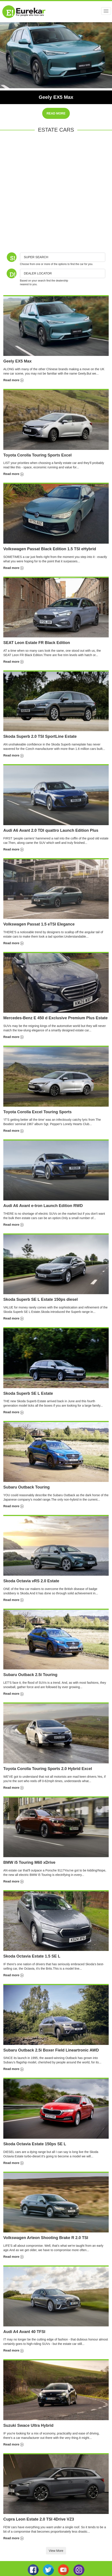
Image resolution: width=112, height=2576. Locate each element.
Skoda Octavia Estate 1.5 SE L (31, 1956)
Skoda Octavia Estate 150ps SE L (34, 2144)
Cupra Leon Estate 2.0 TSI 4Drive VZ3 (38, 2519)
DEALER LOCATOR (38, 273)
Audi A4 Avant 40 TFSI (24, 2331)
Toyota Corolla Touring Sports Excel (37, 455)
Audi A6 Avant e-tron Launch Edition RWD (43, 1205)
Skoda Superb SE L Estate (28, 1393)
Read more (13, 380)
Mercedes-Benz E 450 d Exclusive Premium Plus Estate (55, 1018)
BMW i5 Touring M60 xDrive (29, 1862)
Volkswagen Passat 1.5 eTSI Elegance (39, 924)
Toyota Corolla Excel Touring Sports (37, 1112)
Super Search (36, 257)
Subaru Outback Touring (26, 1487)
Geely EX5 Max (56, 97)
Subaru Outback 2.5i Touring (30, 1675)
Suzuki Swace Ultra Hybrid (28, 2425)
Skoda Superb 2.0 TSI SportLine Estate (40, 736)
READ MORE (56, 113)
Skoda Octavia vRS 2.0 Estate (31, 1581)
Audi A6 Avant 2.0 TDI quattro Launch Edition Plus (50, 830)
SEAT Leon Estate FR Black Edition (36, 642)
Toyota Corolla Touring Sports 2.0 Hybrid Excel (47, 1768)
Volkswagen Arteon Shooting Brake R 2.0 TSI (45, 2238)
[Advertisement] (53, 191)
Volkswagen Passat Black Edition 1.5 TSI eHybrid (49, 549)
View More (56, 2550)
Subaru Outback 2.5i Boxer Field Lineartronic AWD (51, 2050)
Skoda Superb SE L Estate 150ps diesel (40, 1299)
